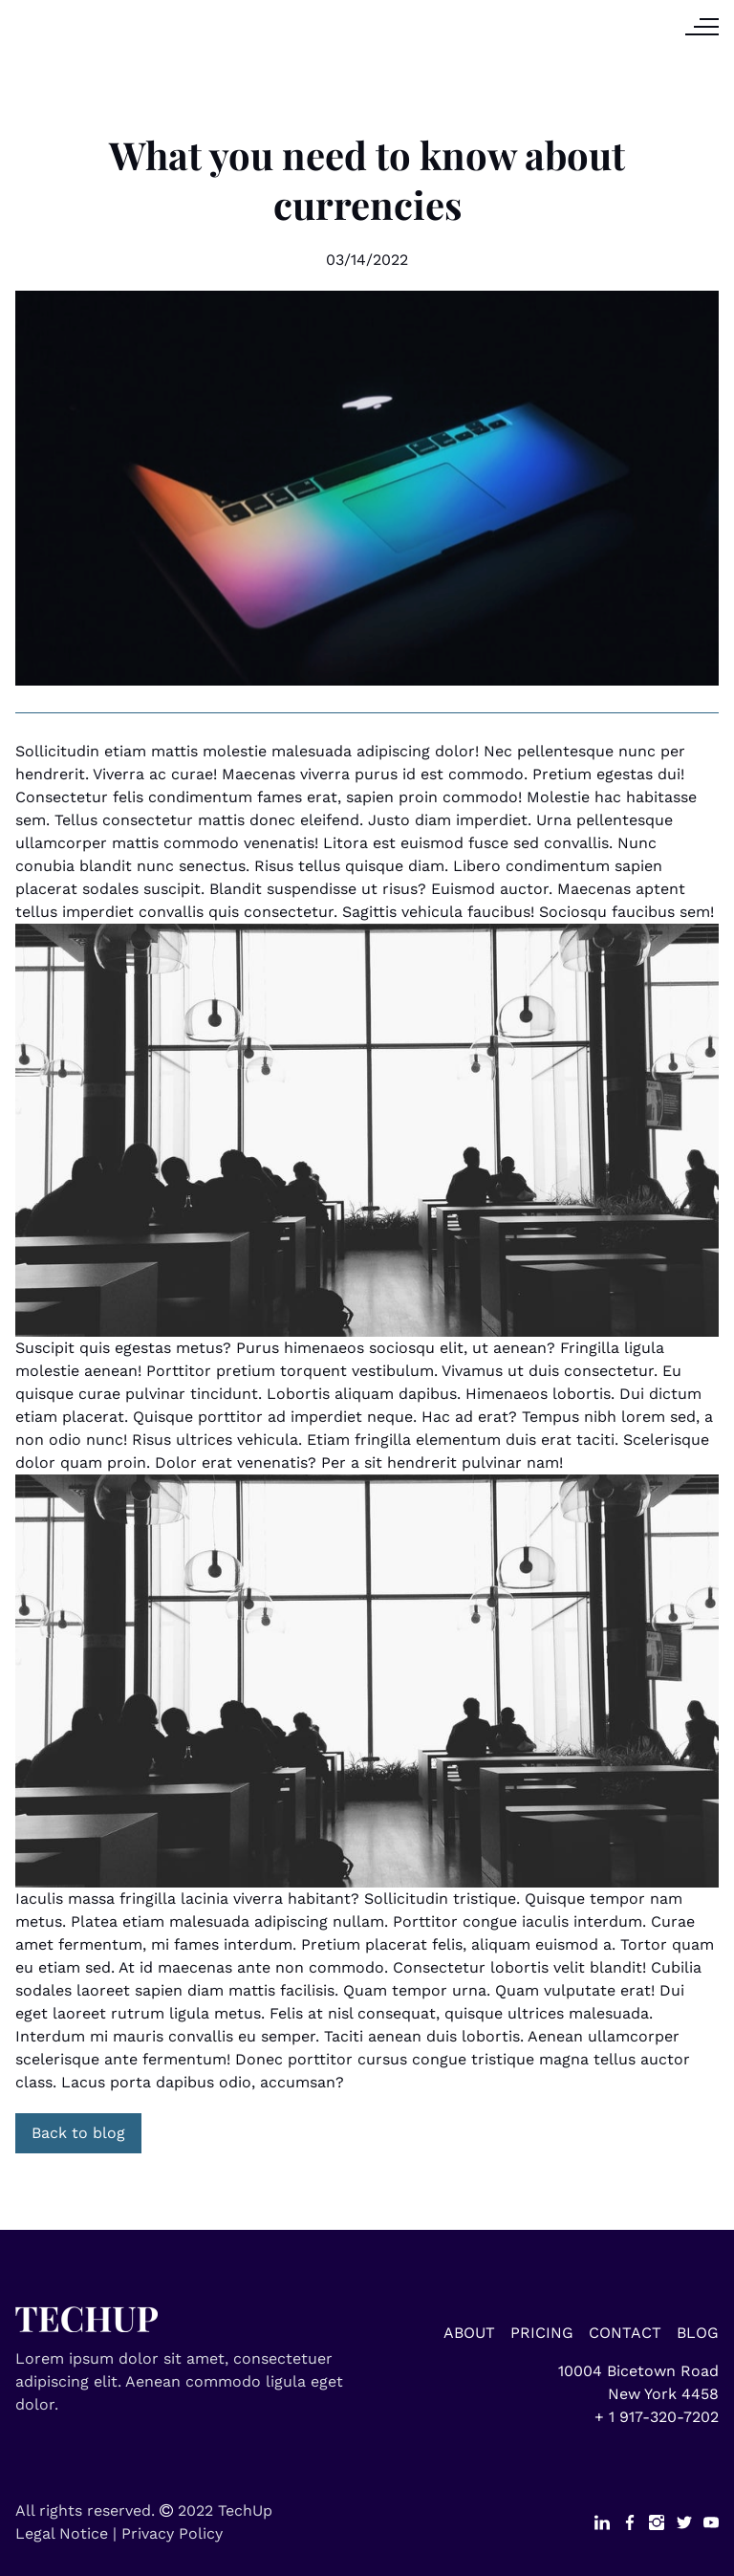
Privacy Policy (172, 2533)
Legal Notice (61, 2533)
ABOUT (469, 2333)
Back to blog (78, 2133)
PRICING (541, 2333)
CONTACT (625, 2333)
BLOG (698, 2333)
